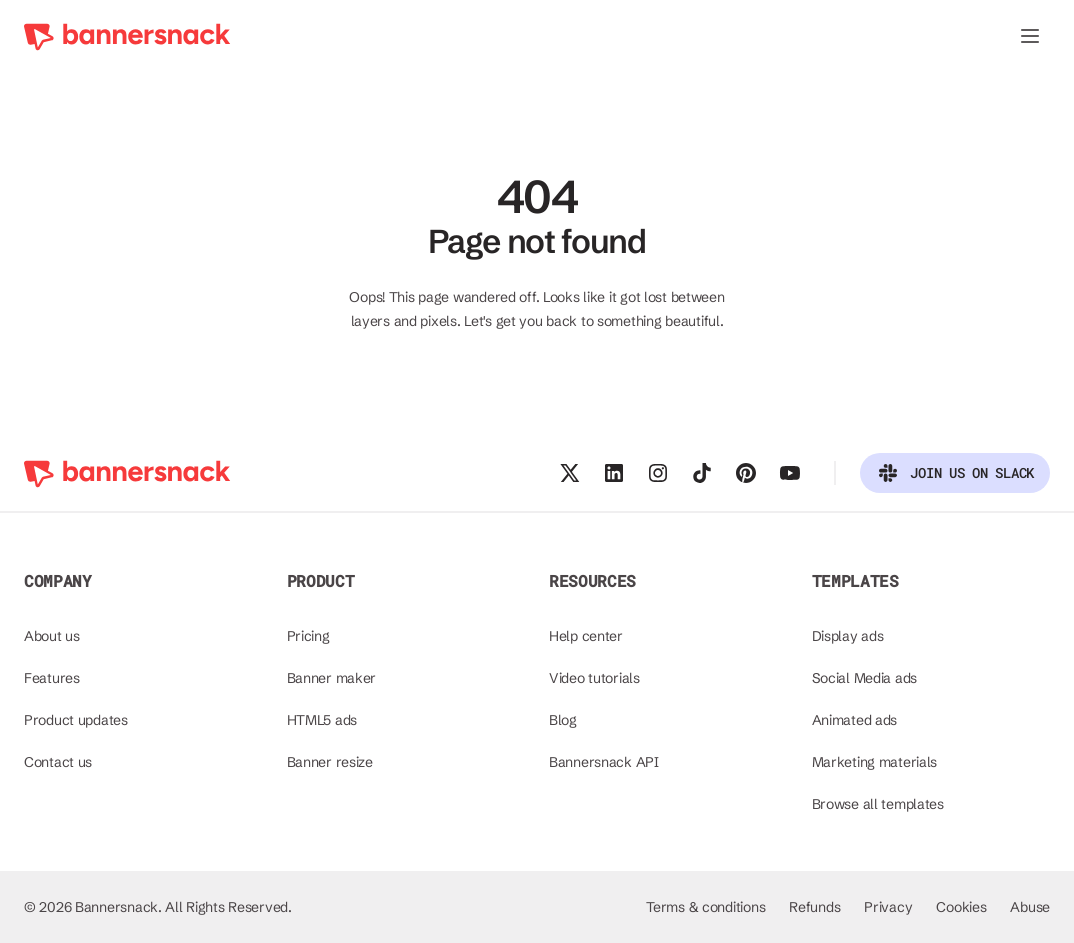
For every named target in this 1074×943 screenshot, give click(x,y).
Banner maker (332, 678)
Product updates (76, 720)
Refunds (814, 907)
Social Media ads (865, 678)
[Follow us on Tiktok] (702, 473)
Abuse (1030, 907)
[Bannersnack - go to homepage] (127, 36)
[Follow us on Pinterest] (746, 473)
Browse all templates (878, 804)
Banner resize (330, 762)
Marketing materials (875, 762)
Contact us (58, 762)
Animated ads (855, 720)
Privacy (888, 907)
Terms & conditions (705, 907)
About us (52, 636)
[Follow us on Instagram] (658, 473)
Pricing (308, 636)
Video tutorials (594, 678)
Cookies (961, 907)
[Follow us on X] (570, 473)
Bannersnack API (604, 762)
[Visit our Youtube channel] (790, 473)
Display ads (848, 636)
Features (52, 678)
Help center (586, 636)
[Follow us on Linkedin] (614, 473)
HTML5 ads (322, 720)
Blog (563, 720)
